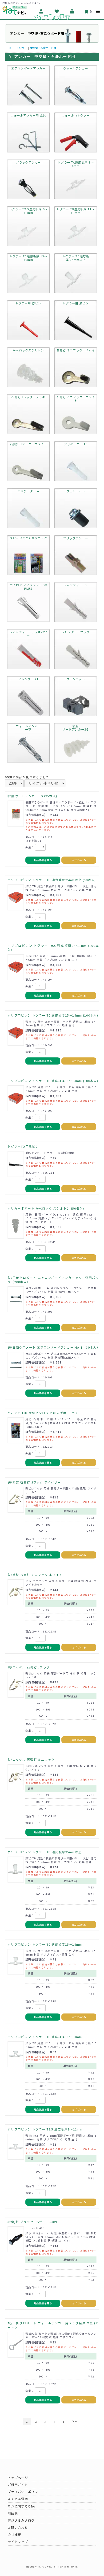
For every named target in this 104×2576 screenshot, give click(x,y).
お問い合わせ (18, 2527)
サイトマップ (18, 2541)
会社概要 (14, 2534)
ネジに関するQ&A (21, 2506)
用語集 (13, 2513)
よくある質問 (18, 2499)
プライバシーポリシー (24, 2491)
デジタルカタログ (21, 2520)
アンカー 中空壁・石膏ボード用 (44, 57)
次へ (75, 2421)
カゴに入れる (79, 860)
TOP (9, 48)
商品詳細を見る (43, 860)
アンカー (21, 48)
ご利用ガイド (18, 2484)
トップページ (18, 2477)
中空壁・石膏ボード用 (43, 48)
